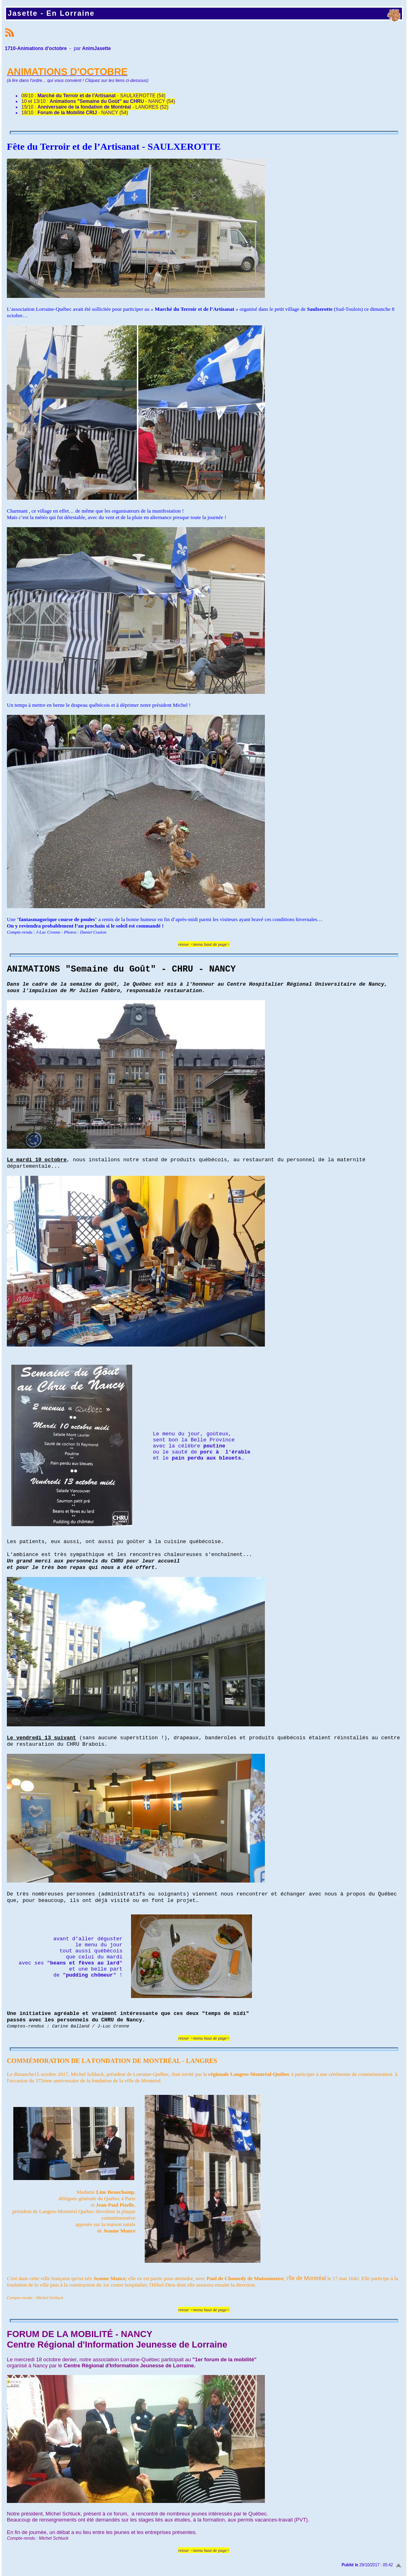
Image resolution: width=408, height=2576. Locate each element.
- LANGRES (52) (103, 107)
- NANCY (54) (112, 101)
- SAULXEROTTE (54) (101, 95)
